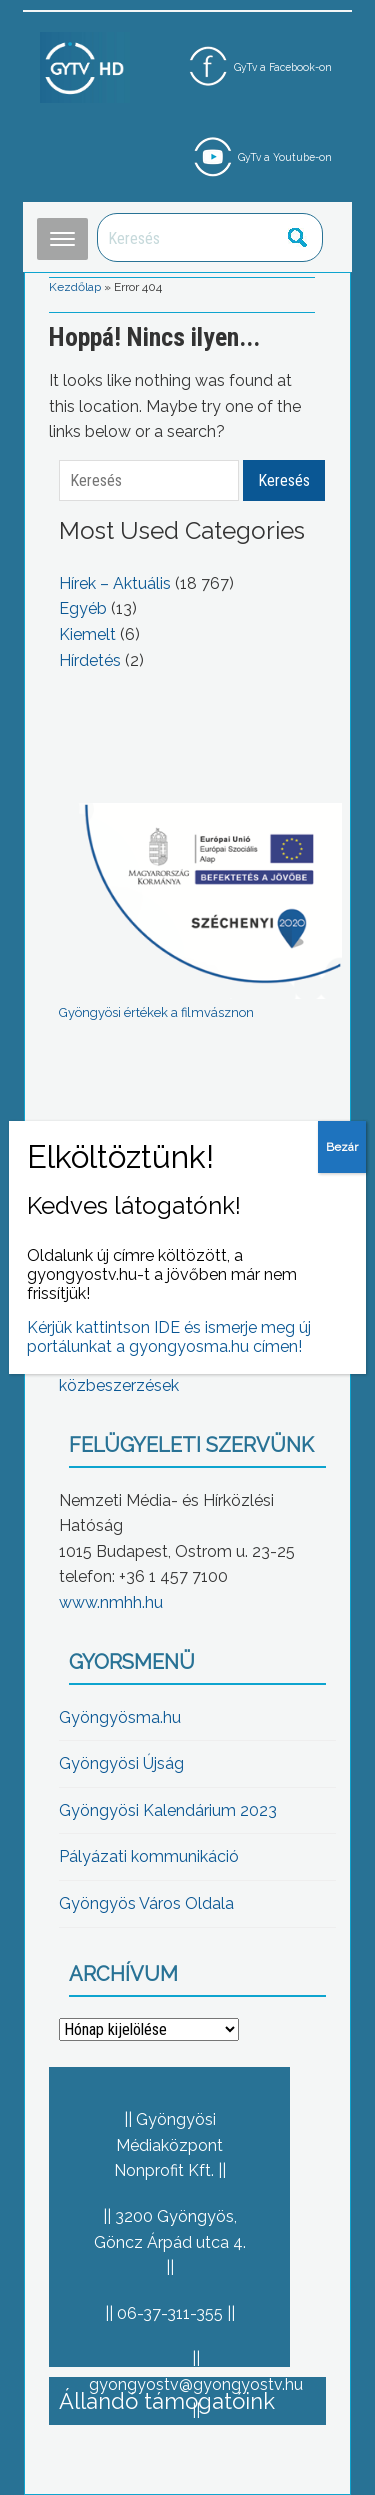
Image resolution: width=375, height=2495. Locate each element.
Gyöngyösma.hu (120, 1717)
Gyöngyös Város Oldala (146, 1903)
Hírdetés (90, 660)
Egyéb (83, 608)
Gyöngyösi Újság (121, 1763)
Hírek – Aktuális (115, 583)
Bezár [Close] (342, 1147)
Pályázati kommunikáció (149, 1856)
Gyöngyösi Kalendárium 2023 (168, 1810)
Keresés (297, 237)
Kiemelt (87, 634)
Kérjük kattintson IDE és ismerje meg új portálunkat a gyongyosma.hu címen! (169, 1337)
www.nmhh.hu (111, 1602)
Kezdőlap (75, 287)
